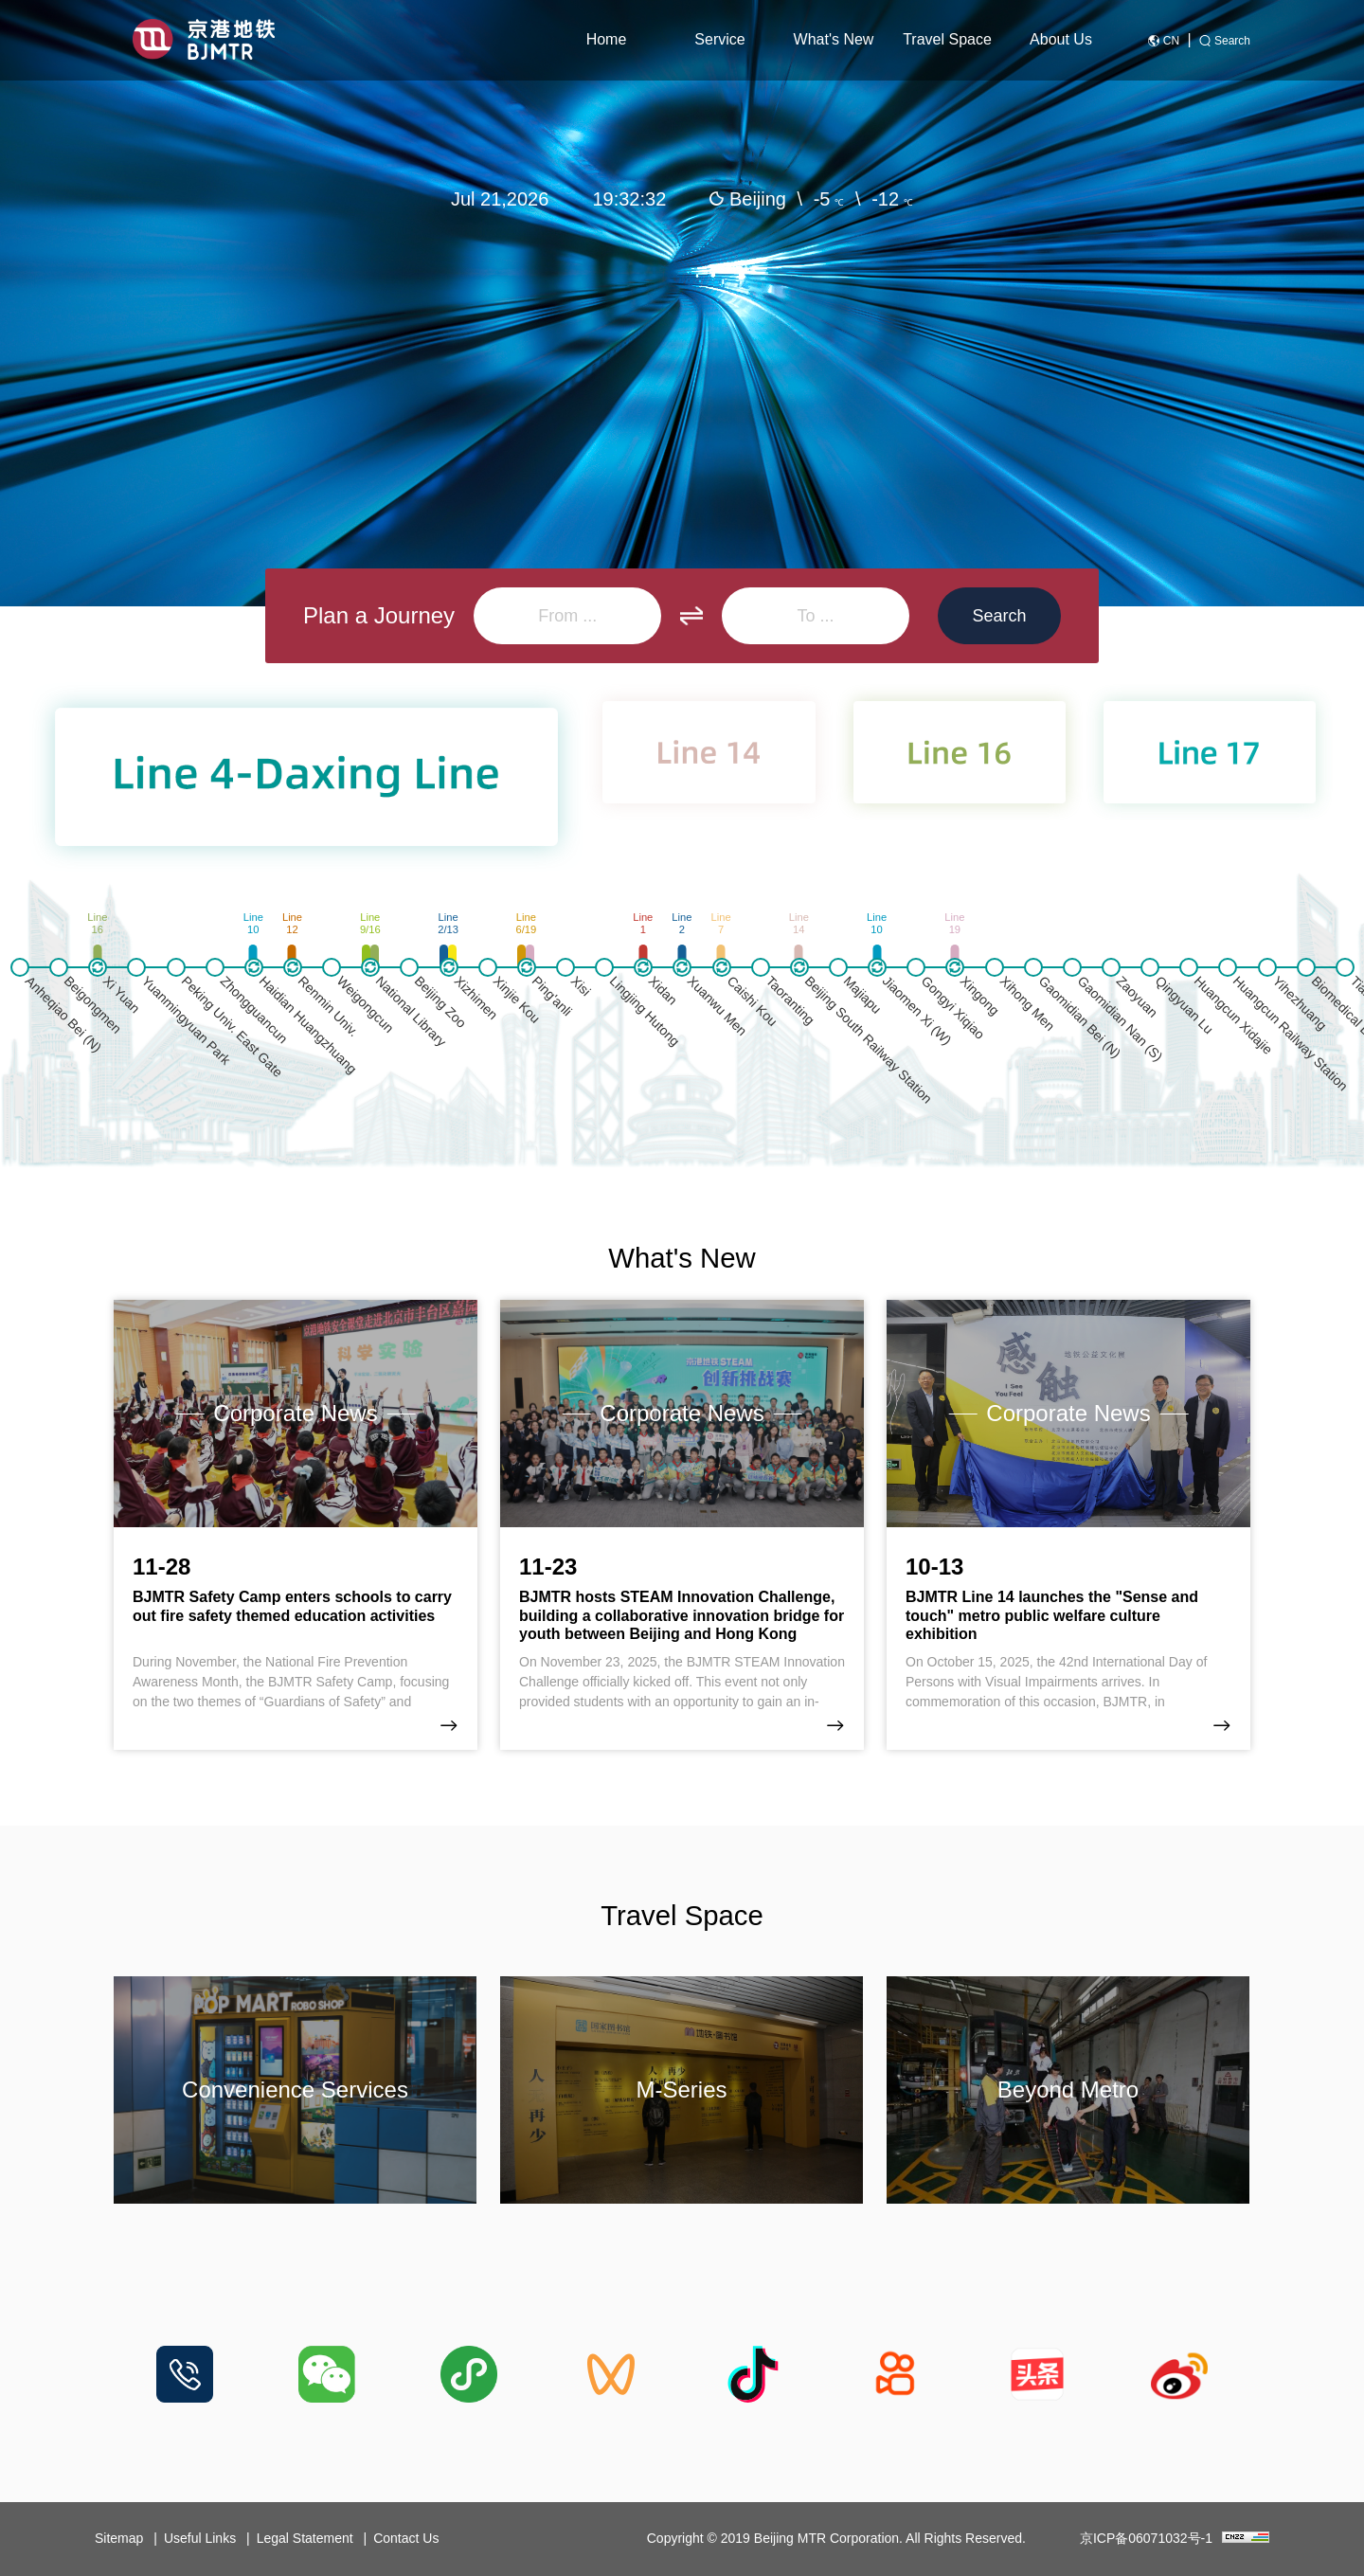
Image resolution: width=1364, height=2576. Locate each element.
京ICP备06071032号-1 (1146, 2538)
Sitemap (119, 2538)
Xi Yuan (121, 994)
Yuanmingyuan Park (186, 1020)
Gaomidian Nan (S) (1119, 1018)
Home (606, 39)
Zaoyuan (1137, 996)
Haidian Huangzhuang (308, 1024)
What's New (834, 39)
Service (719, 39)
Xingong (980, 995)
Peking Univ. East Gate (231, 1026)
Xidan (663, 990)
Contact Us (406, 2538)
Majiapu (863, 995)
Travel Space (947, 39)
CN (1171, 40)
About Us (1061, 39)
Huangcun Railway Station (1290, 1033)
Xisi (581, 986)
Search (1232, 40)
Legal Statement (305, 2538)
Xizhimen (475, 997)
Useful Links (200, 2538)
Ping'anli (551, 995)
